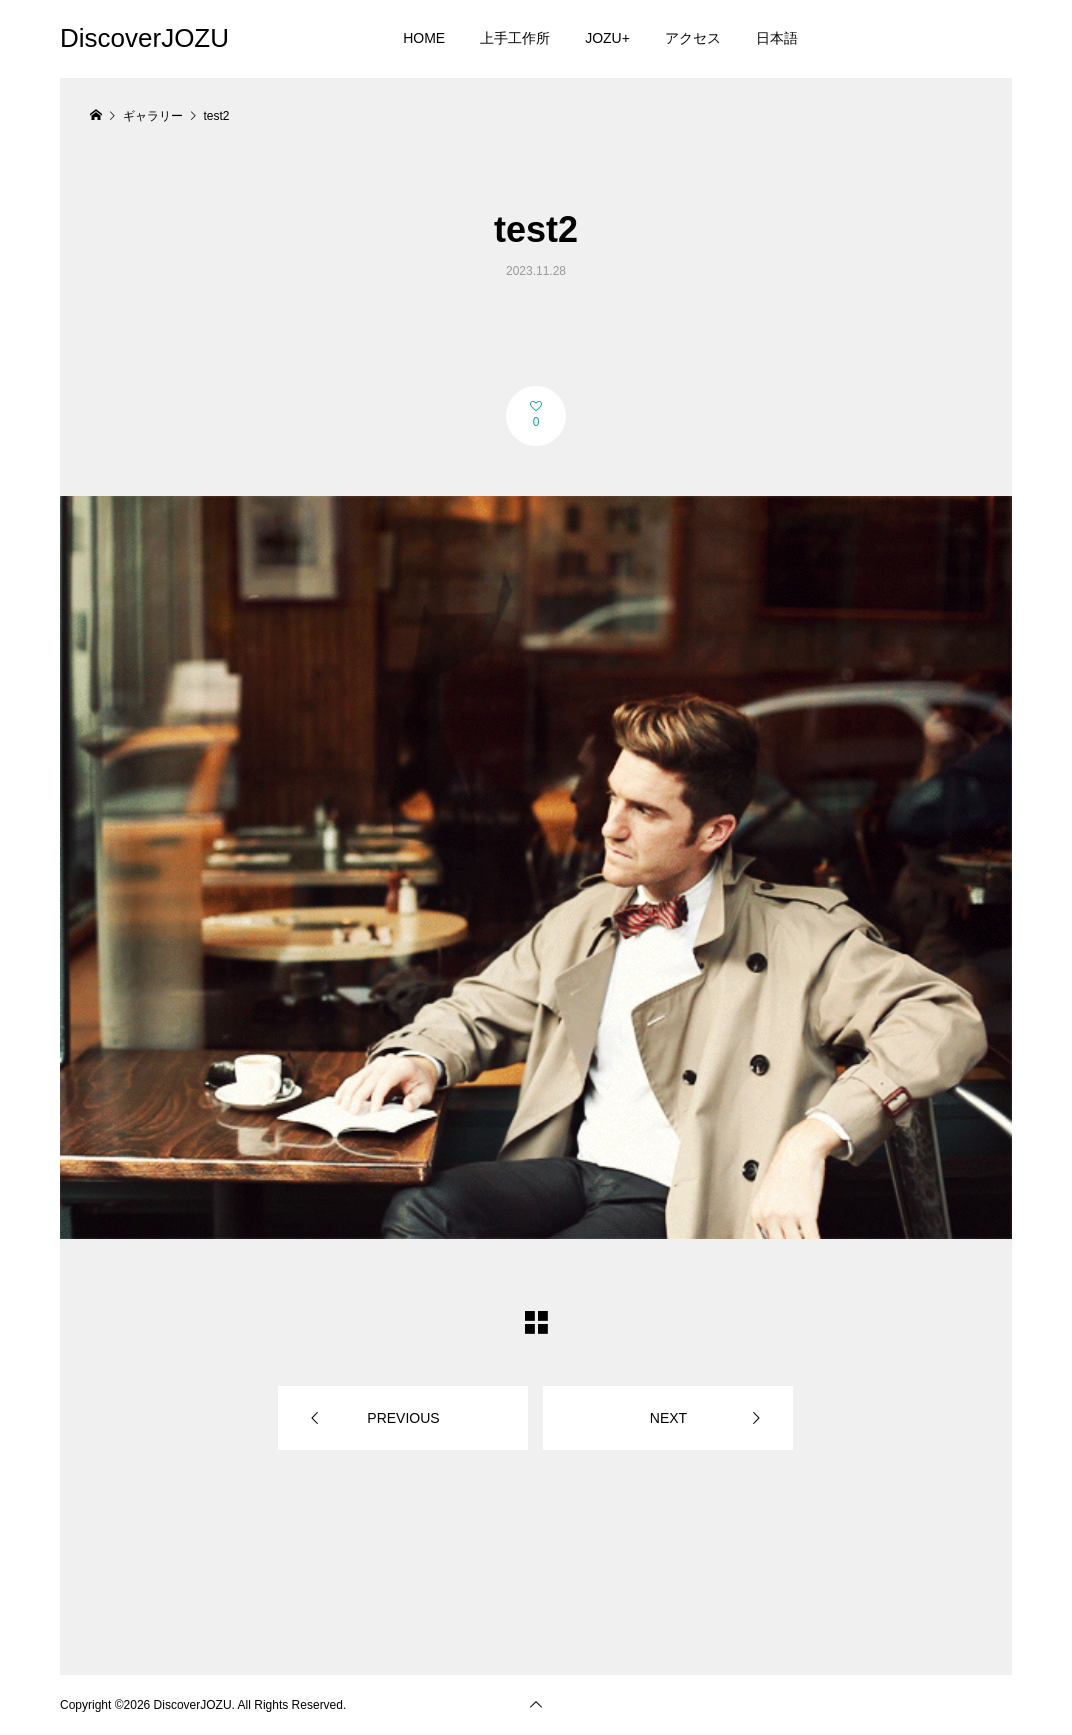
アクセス (693, 38)
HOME (424, 38)
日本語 (777, 38)
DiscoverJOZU (144, 38)
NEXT (668, 1418)
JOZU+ (607, 38)
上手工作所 (515, 38)
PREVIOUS (403, 1418)
